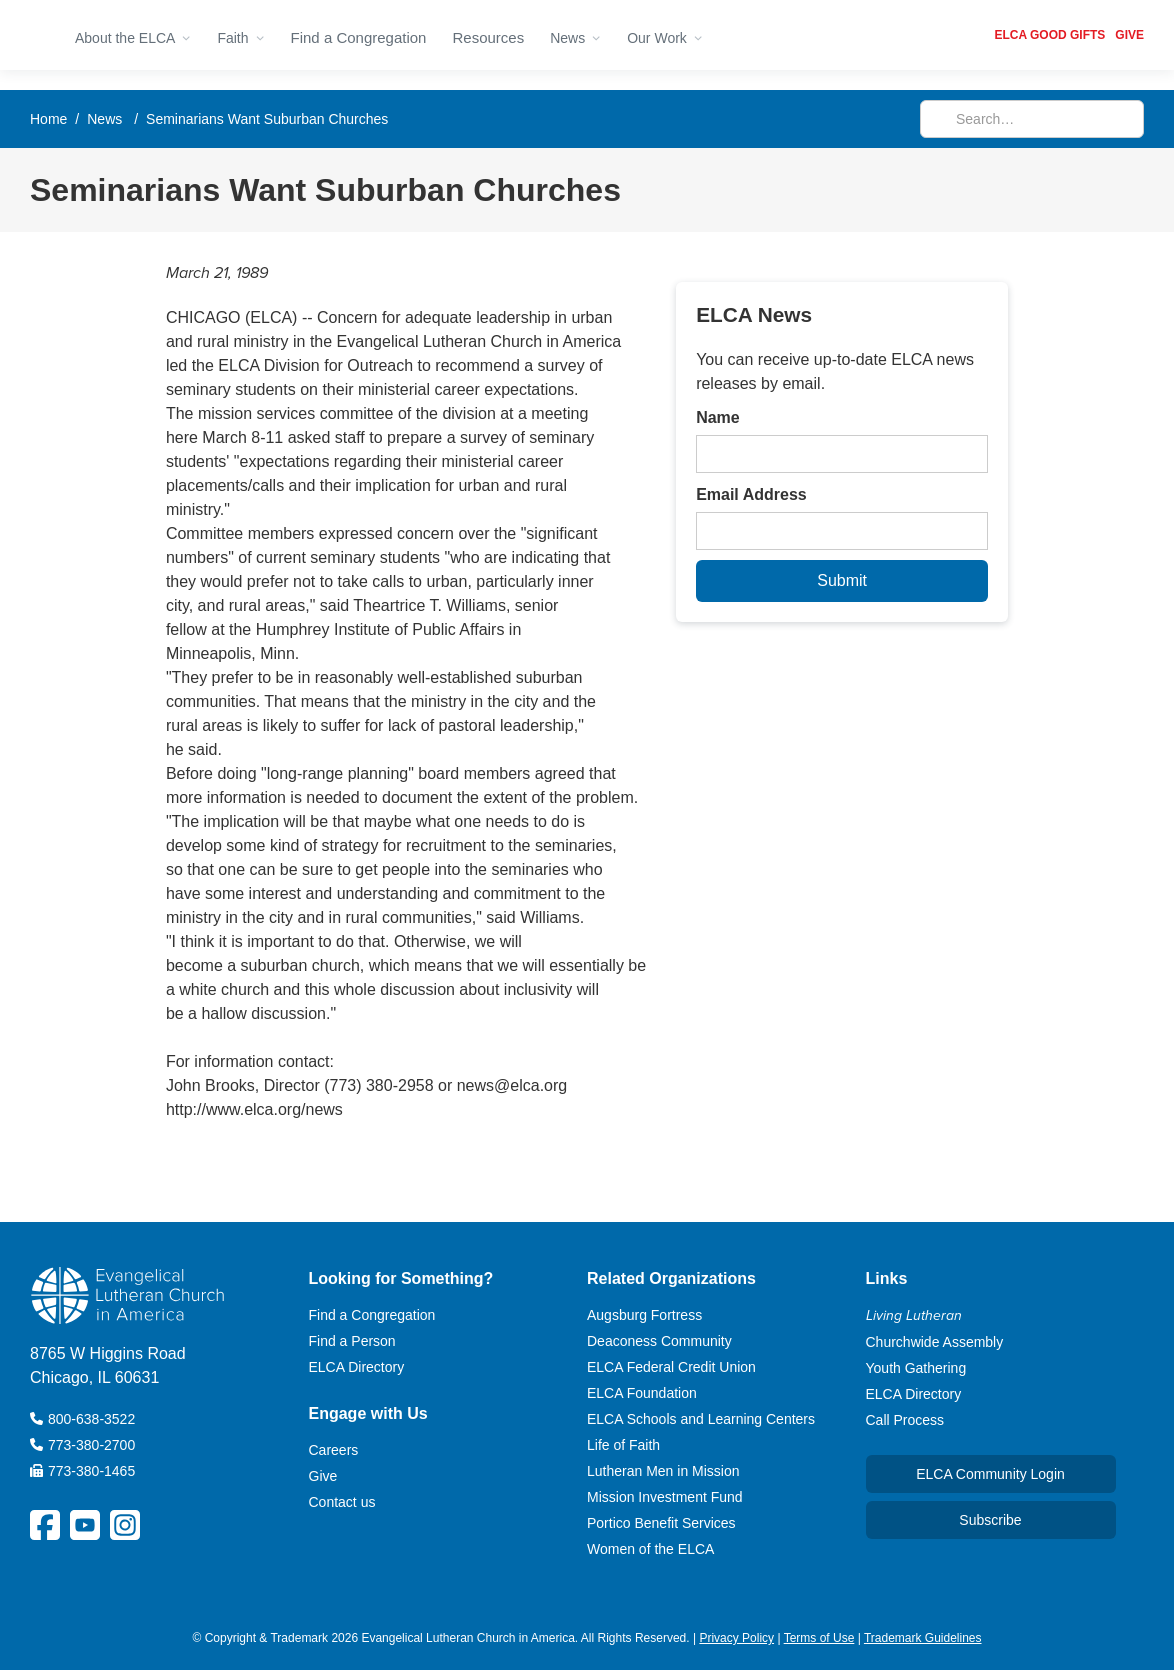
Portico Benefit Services (661, 1523)
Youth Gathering (916, 1368)
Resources (488, 37)
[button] (133, 35)
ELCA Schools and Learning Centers (701, 1419)
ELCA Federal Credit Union (671, 1367)
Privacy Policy (736, 1638)
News (104, 119)
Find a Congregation (359, 37)
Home (48, 119)
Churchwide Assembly (935, 1342)
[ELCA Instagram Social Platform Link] (125, 1525)
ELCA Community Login (990, 1474)
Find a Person (352, 1341)
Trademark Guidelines (923, 1638)
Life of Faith (623, 1445)
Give (323, 1476)
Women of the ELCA (650, 1549)
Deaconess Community (659, 1341)
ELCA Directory (357, 1367)
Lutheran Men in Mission (663, 1471)
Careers (334, 1450)
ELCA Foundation (642, 1393)
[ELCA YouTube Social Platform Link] (85, 1525)
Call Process (905, 1420)
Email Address (751, 494)
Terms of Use (819, 1638)
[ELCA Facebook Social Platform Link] (45, 1525)
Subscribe (990, 1520)
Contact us (342, 1502)
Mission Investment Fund (665, 1497)
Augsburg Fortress (644, 1315)
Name (718, 417)
